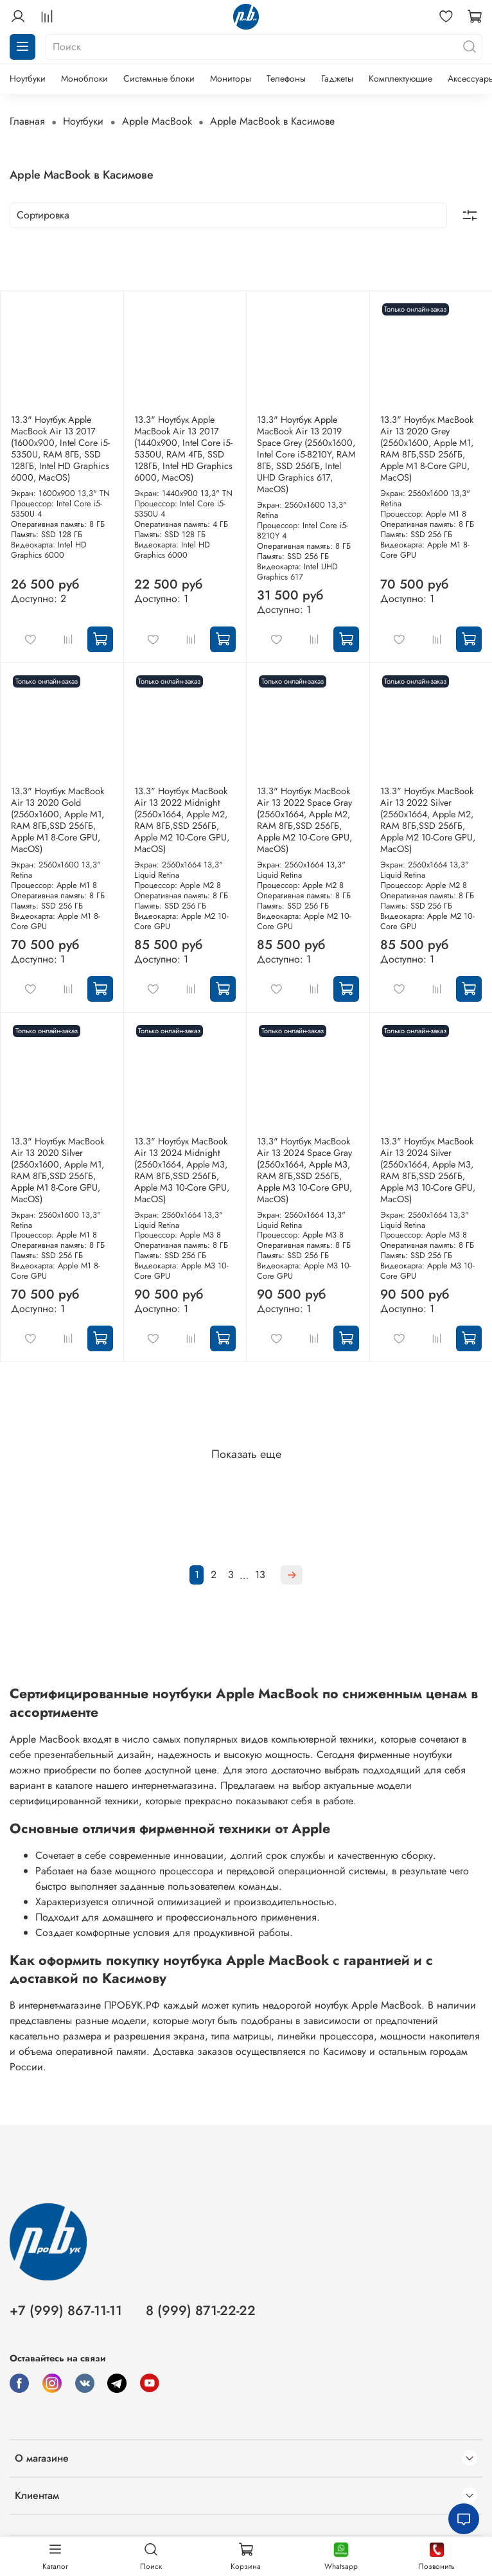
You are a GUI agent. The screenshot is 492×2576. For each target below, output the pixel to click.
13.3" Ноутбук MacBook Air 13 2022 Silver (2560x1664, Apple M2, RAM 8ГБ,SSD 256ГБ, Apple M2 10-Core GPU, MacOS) (427, 820)
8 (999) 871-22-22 (201, 2310)
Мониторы (230, 78)
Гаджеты (337, 78)
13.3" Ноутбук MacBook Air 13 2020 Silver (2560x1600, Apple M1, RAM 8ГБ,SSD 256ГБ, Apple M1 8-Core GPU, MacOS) (57, 1170)
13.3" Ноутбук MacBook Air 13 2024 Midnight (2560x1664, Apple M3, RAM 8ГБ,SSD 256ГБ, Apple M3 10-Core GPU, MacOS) (181, 1170)
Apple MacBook (157, 121)
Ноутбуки (28, 78)
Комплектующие (400, 78)
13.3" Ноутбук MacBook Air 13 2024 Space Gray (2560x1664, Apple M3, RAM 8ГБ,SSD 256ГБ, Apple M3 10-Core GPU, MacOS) (304, 1170)
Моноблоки (84, 78)
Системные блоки (159, 78)
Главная (27, 121)
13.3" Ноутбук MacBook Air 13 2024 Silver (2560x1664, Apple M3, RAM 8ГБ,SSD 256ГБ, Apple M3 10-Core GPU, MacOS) (427, 1170)
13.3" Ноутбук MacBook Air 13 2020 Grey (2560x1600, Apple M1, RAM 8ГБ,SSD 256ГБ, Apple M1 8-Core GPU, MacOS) (426, 448)
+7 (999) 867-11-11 (66, 2310)
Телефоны (286, 78)
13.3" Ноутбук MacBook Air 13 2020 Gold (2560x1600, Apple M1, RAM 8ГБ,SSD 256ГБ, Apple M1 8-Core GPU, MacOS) (57, 820)
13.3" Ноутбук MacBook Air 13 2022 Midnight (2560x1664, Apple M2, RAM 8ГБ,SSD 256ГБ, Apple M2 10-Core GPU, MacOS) (181, 820)
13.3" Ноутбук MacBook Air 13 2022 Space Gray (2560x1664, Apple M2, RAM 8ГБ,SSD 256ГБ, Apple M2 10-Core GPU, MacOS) (304, 820)
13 (260, 1574)
